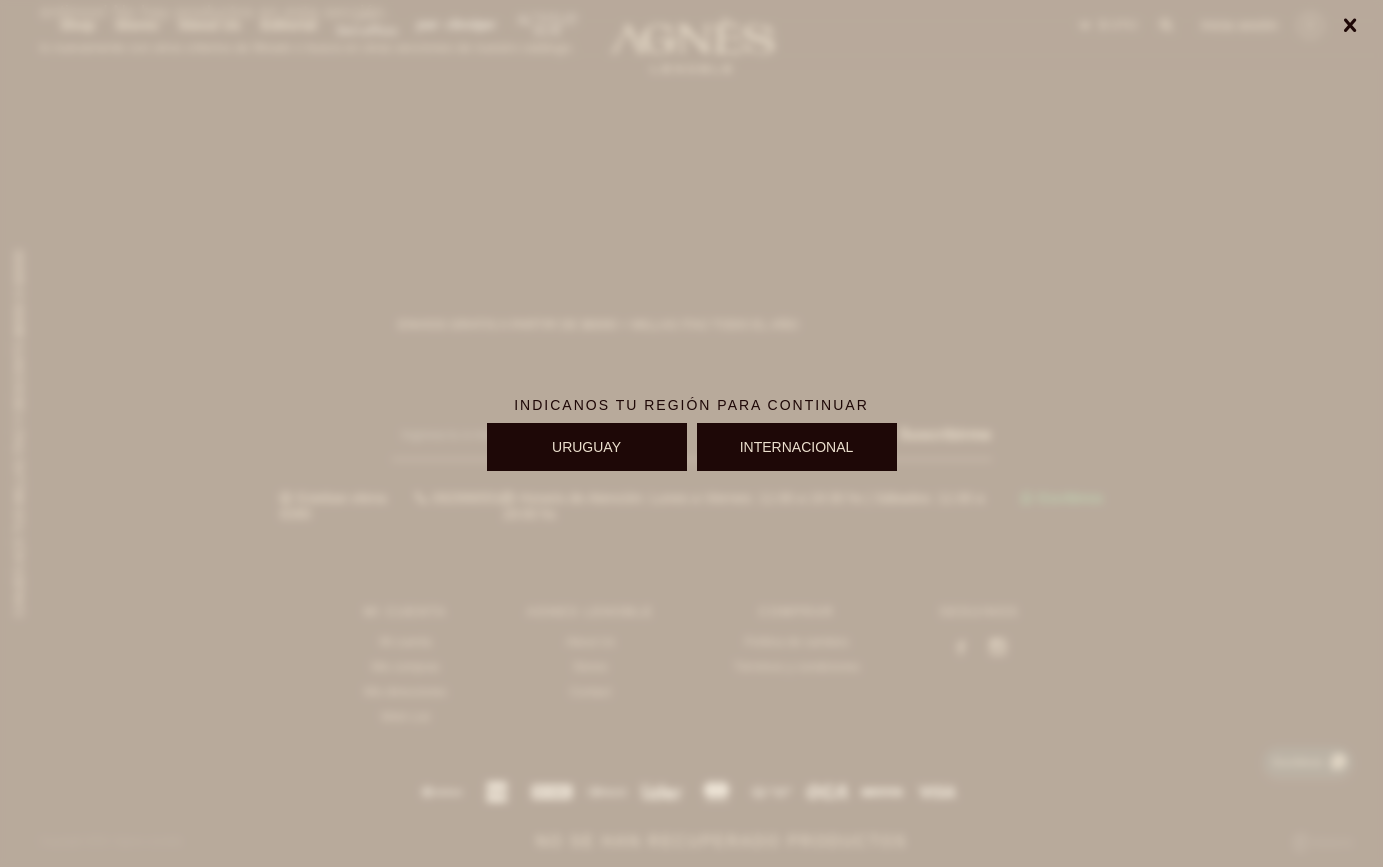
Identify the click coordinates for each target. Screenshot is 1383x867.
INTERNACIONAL (797, 447)
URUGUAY (586, 447)
